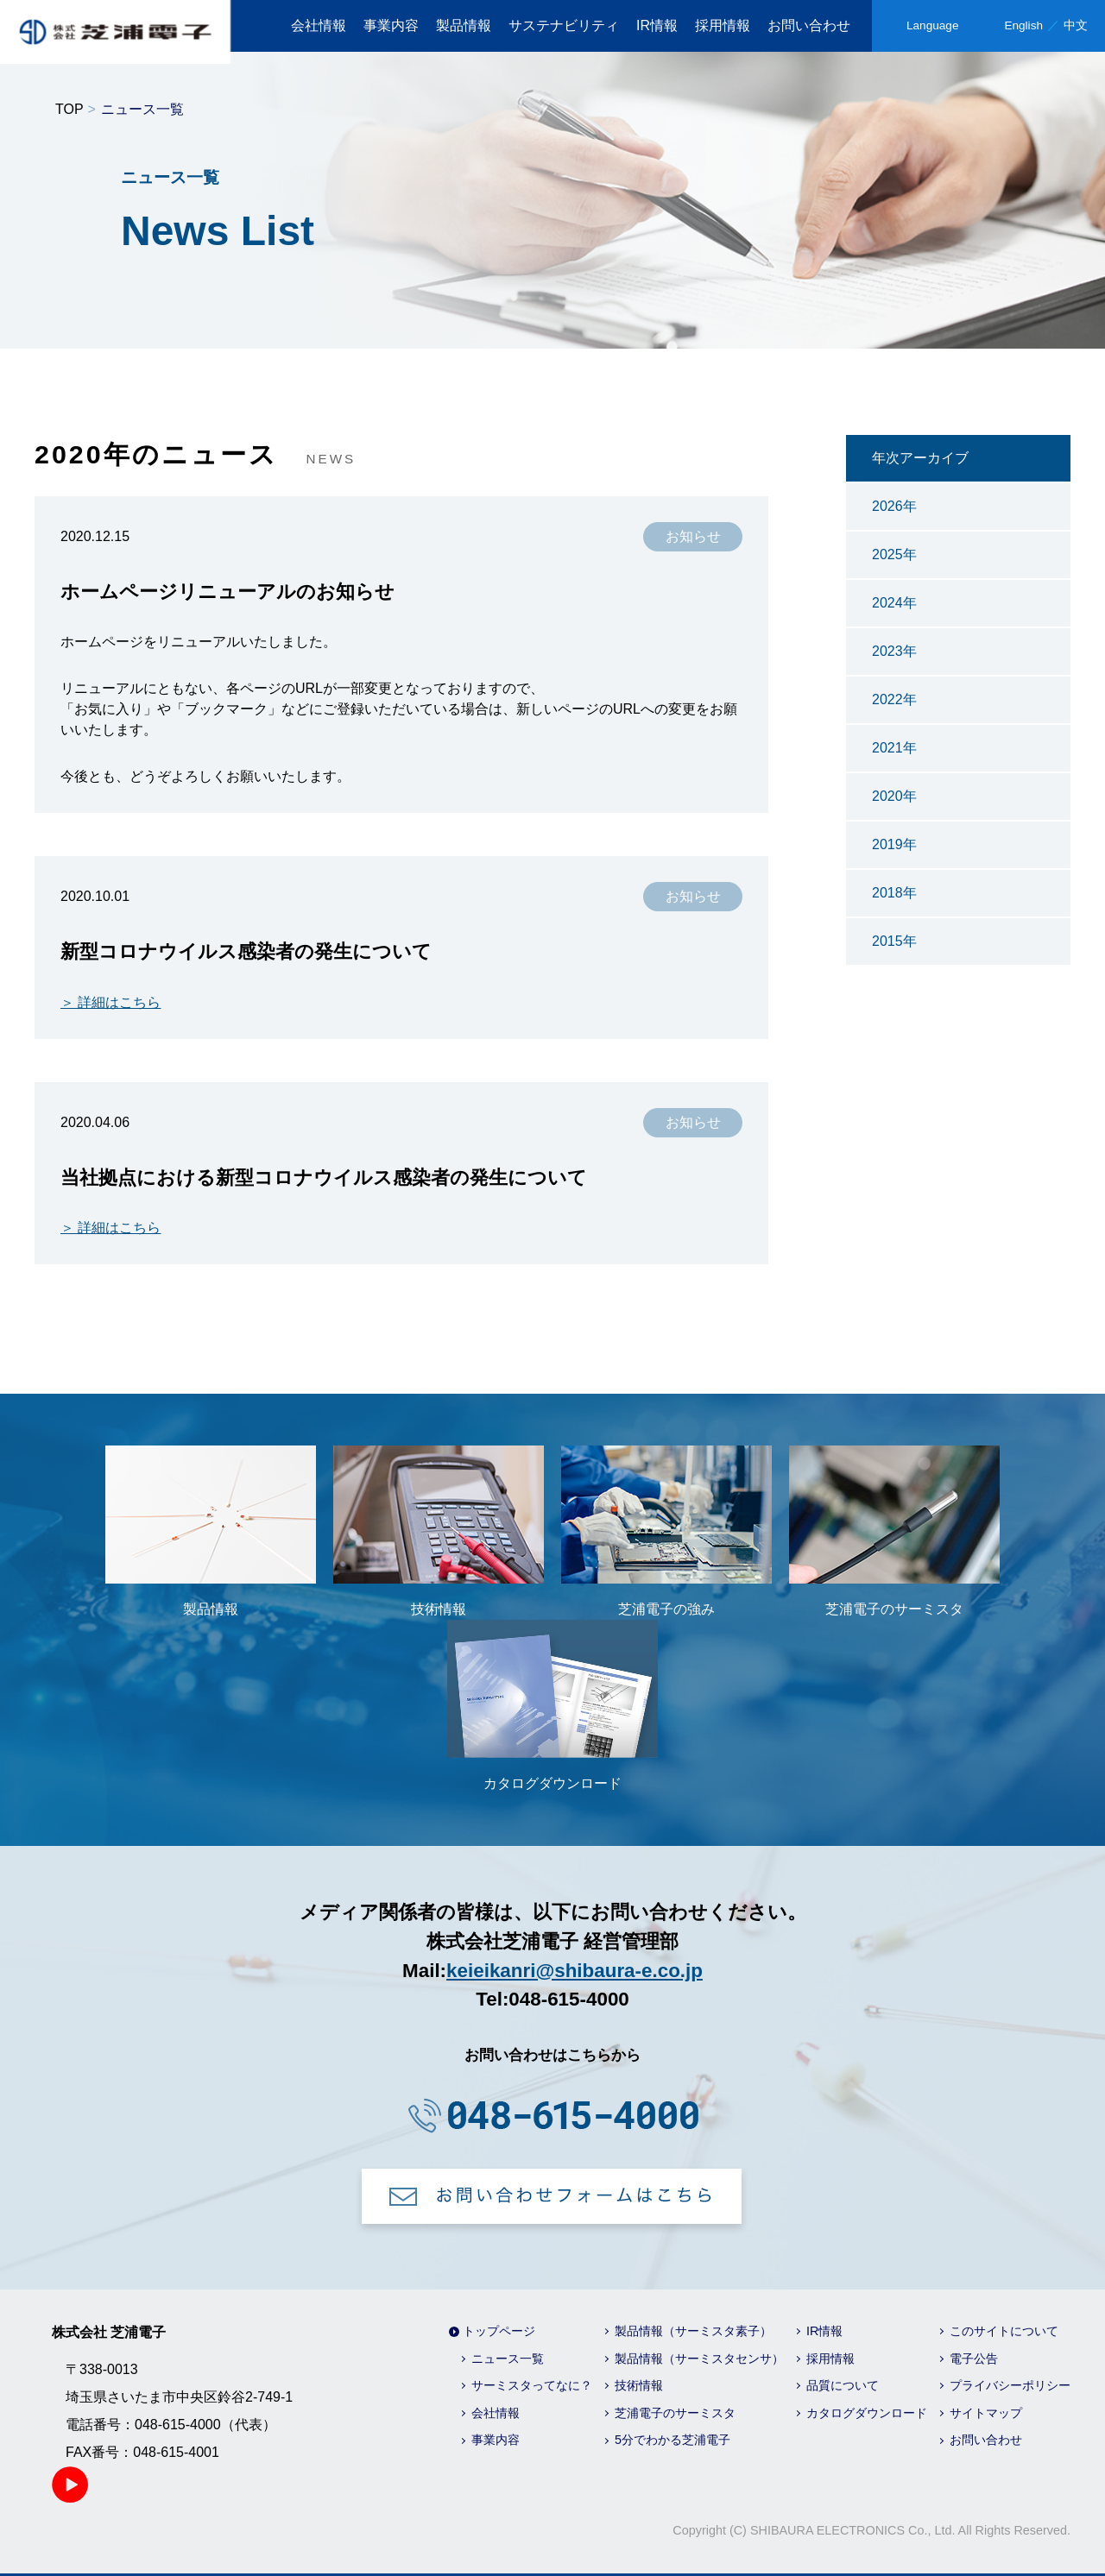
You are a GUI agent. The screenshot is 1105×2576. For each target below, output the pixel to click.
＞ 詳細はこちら (110, 1002)
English (1023, 25)
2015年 (894, 941)
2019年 (894, 844)
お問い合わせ (808, 25)
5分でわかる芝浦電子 (672, 2440)
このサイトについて (1004, 2331)
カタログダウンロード (866, 2413)
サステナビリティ (563, 25)
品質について (842, 2385)
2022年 (894, 699)
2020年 (894, 796)
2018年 (894, 892)
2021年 (894, 747)
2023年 (894, 651)
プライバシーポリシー (1010, 2385)
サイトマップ (986, 2413)
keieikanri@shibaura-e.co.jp (574, 1970)
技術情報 (639, 2385)
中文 (1076, 25)
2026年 (894, 506)
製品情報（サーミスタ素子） (693, 2331)
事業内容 (391, 25)
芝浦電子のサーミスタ (675, 2413)
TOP (69, 109)
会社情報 (318, 25)
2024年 (894, 602)
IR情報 (657, 25)
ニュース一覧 (507, 2358)
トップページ (499, 2331)
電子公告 (974, 2358)
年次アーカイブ (920, 457)
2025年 (894, 554)
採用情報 (722, 25)
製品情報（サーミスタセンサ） (699, 2358)
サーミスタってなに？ (531, 2385)
